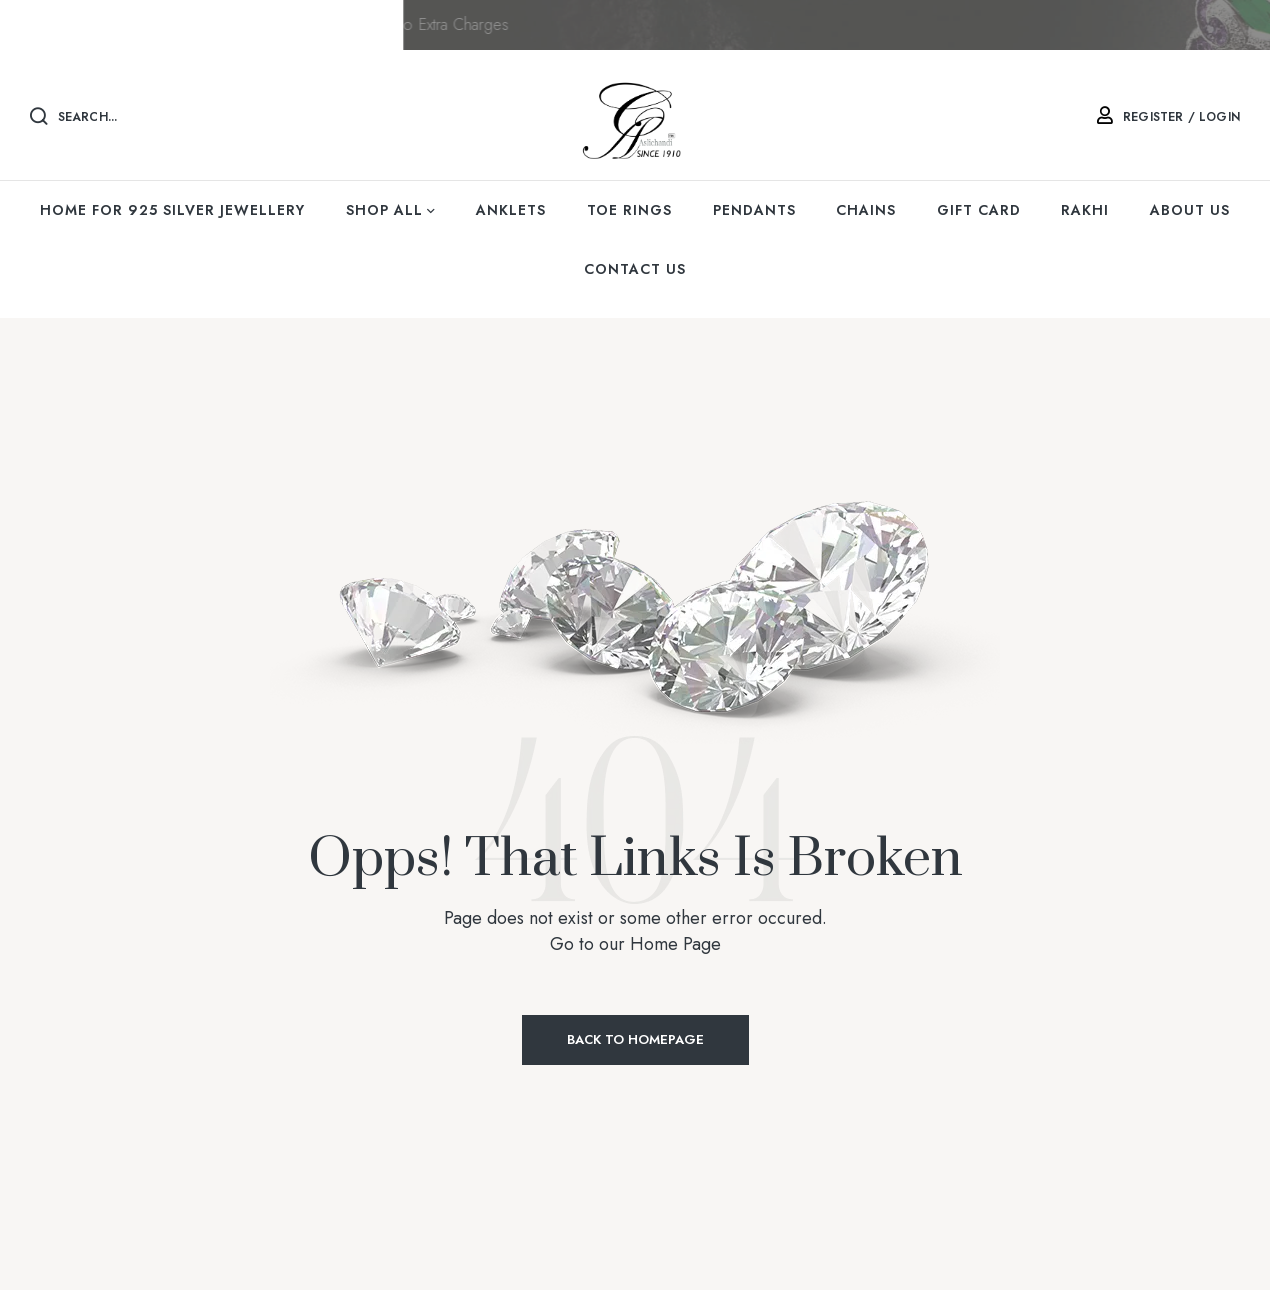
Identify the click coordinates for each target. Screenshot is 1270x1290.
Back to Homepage (635, 1039)
